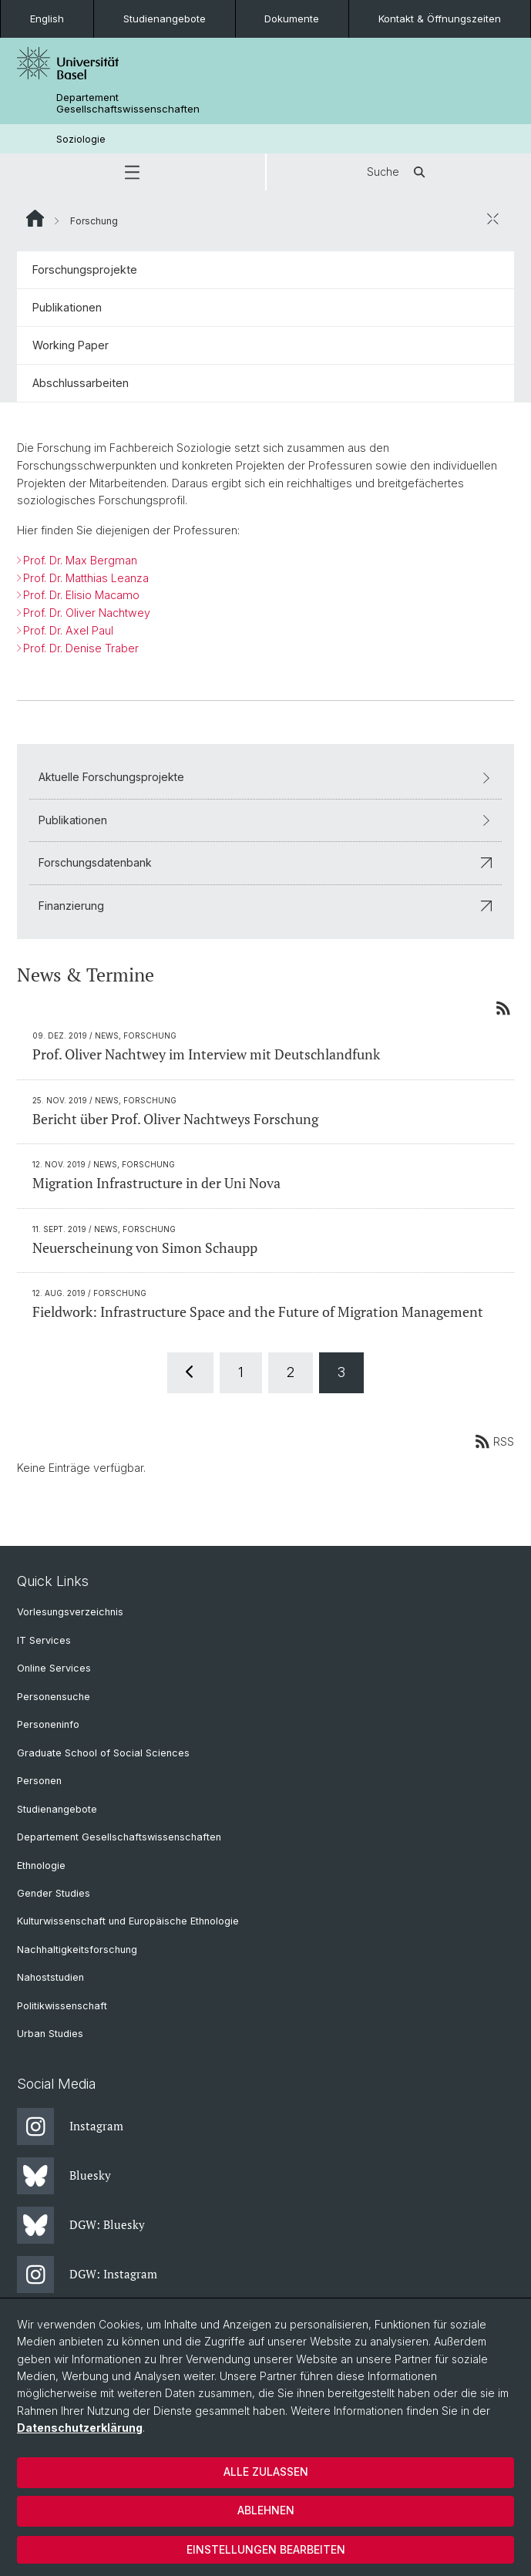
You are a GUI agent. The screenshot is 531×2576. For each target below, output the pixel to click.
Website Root (35, 218)
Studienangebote (164, 18)
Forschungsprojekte (84, 269)
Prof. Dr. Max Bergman (80, 560)
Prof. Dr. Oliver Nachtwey (86, 612)
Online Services (54, 1668)
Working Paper (70, 345)
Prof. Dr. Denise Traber (81, 648)
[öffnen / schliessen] (492, 218)
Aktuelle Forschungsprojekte (265, 777)
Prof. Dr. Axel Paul (68, 630)
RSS (494, 1441)
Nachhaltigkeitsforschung (77, 1949)
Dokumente (291, 18)
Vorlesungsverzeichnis (70, 1612)
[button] (132, 171)
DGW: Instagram (87, 2274)
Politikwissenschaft (62, 2006)
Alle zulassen (265, 2471)
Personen (39, 1780)
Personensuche (53, 1696)
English (47, 18)
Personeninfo (48, 1724)
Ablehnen (265, 2510)
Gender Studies (53, 1893)
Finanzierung (265, 905)
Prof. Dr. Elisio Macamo (81, 595)
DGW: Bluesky (81, 2225)
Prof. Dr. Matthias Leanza (86, 577)
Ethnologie (41, 1865)
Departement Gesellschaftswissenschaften (128, 103)
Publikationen (67, 307)
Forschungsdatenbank (265, 862)
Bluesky (64, 2175)
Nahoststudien (50, 1977)
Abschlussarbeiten (80, 382)
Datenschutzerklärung (80, 2427)
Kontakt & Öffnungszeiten (439, 18)
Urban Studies (50, 2033)
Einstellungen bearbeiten (266, 2549)
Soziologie (81, 139)
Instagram (70, 2126)
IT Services (44, 1640)
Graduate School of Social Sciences (103, 1753)
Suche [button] (398, 172)
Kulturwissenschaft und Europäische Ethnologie (128, 1921)
